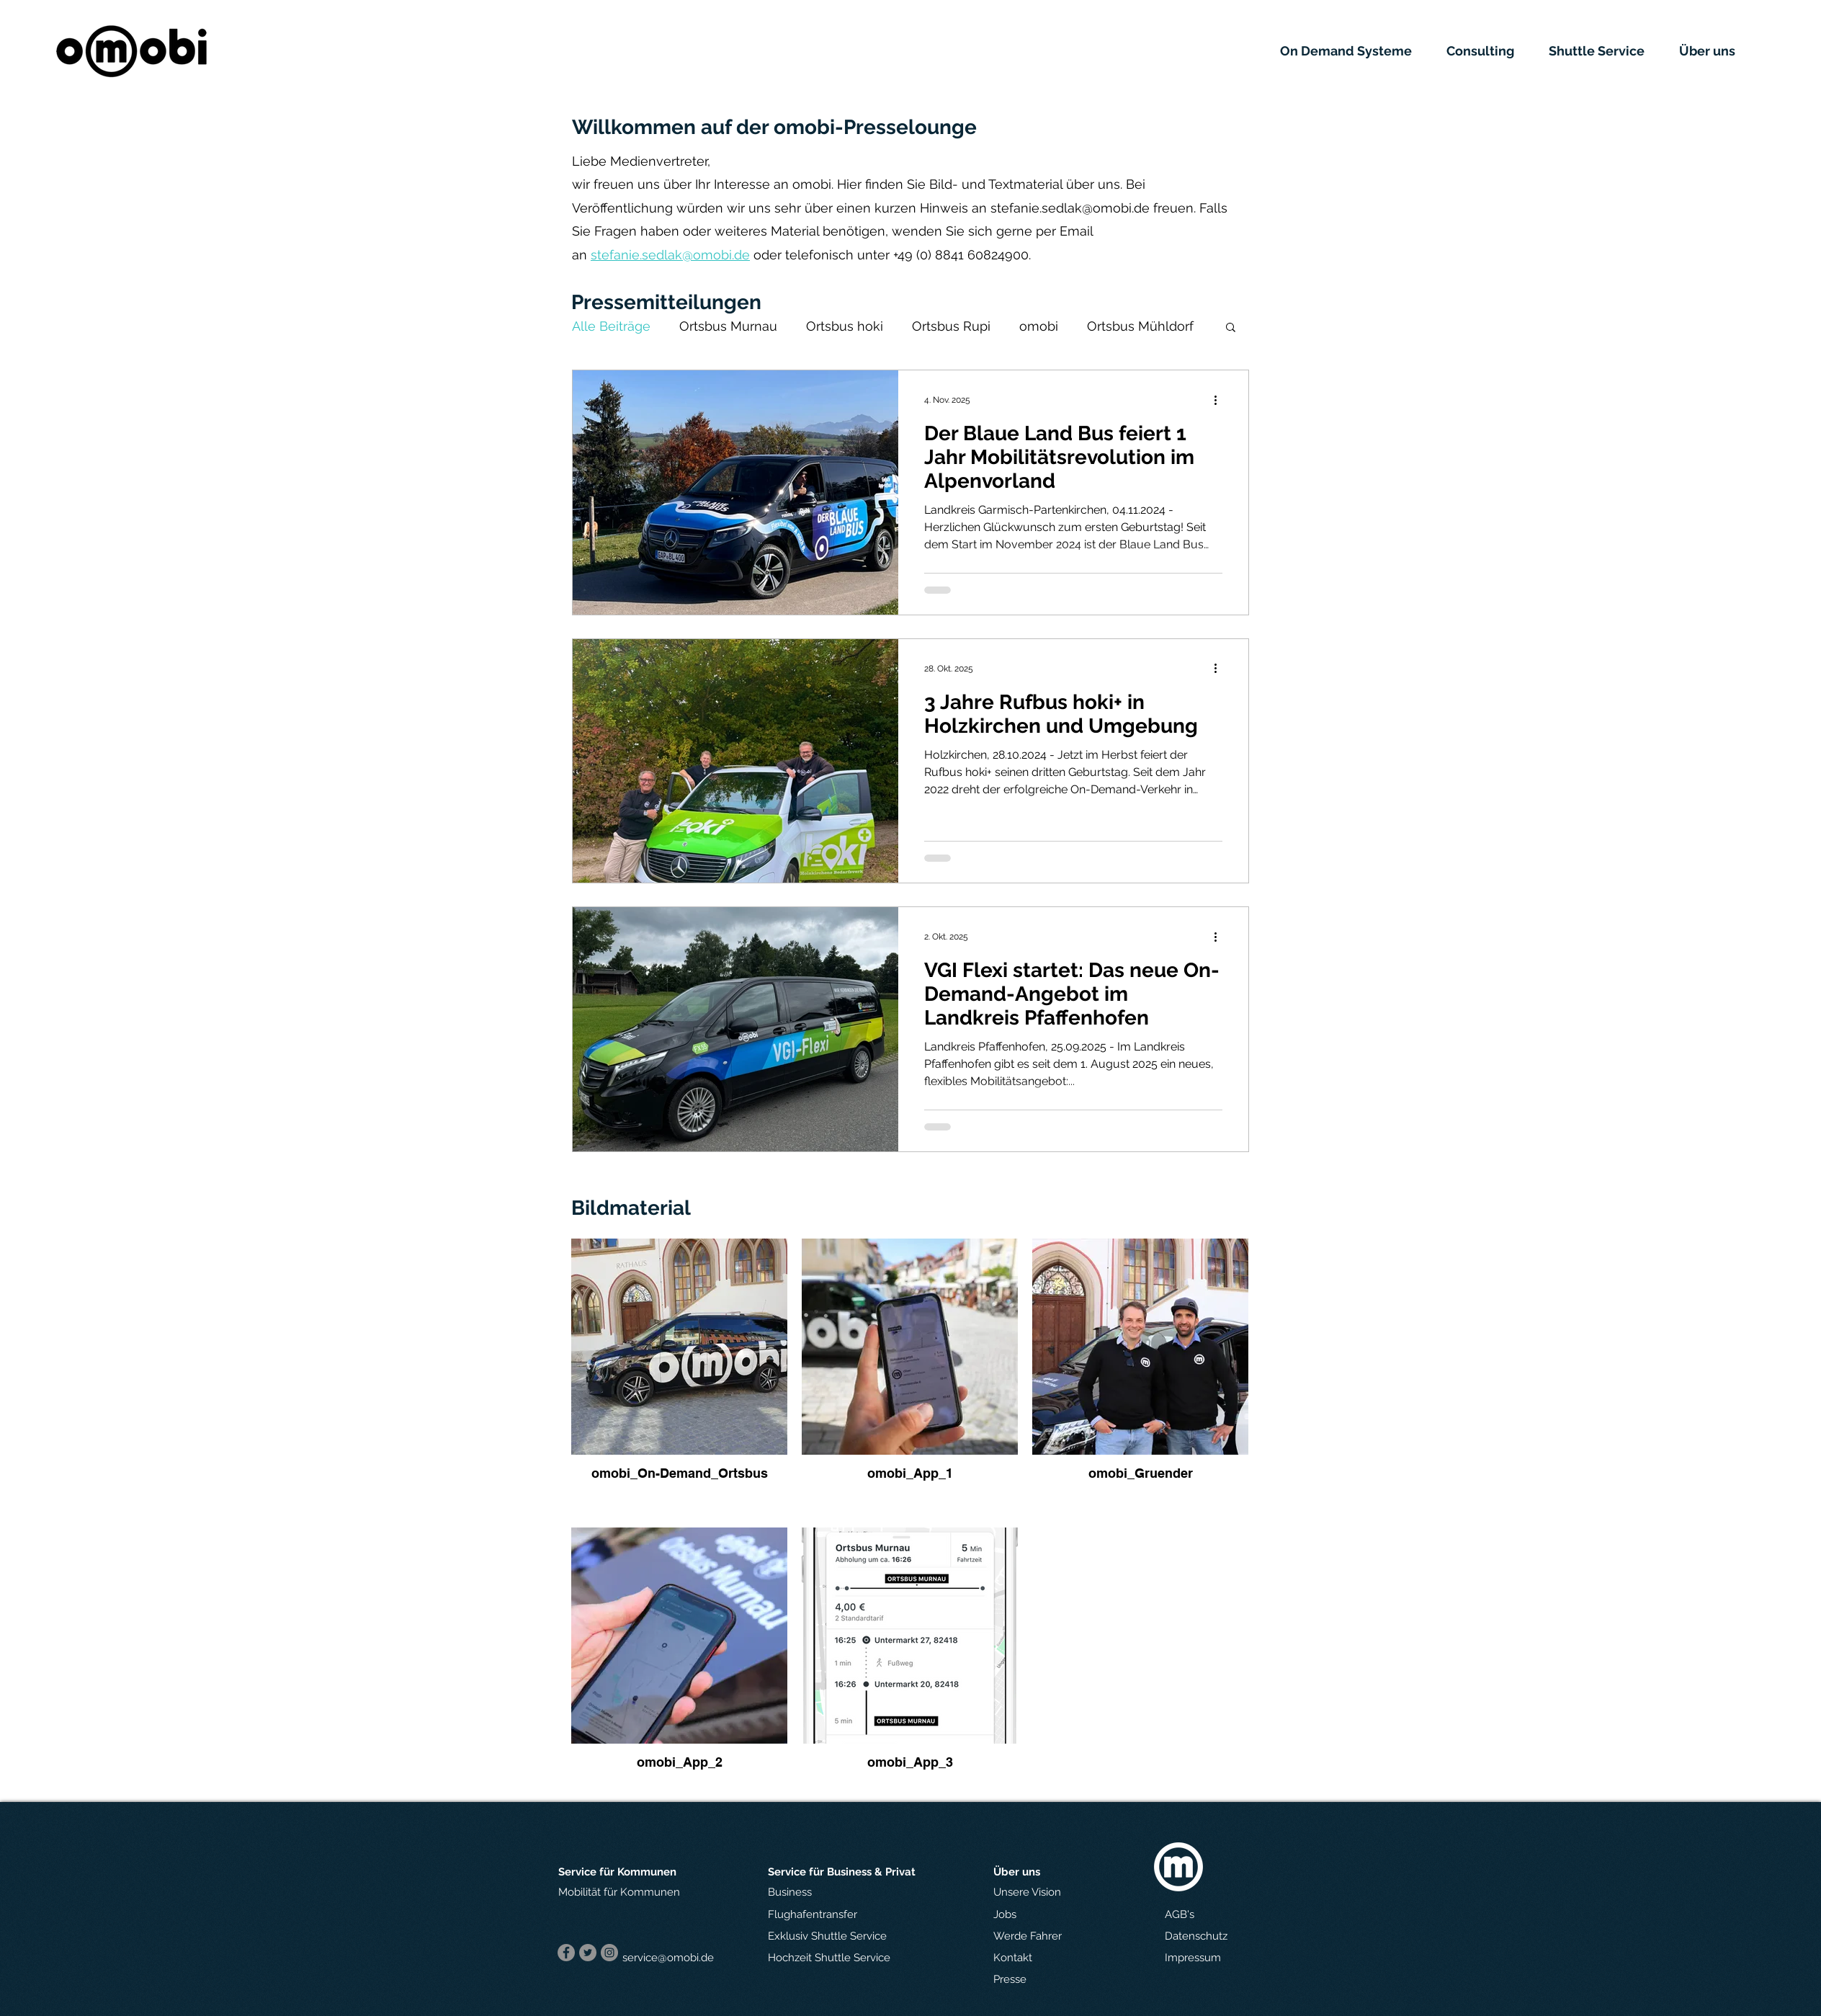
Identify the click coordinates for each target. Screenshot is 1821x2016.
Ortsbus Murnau (728, 326)
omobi (1038, 326)
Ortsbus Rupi (951, 326)
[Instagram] (609, 1952)
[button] (1356, 51)
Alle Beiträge (611, 326)
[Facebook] (566, 1952)
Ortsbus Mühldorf (1140, 326)
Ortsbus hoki (844, 326)
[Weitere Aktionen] (1220, 400)
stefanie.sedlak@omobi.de (1070, 207)
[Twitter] (587, 1952)
